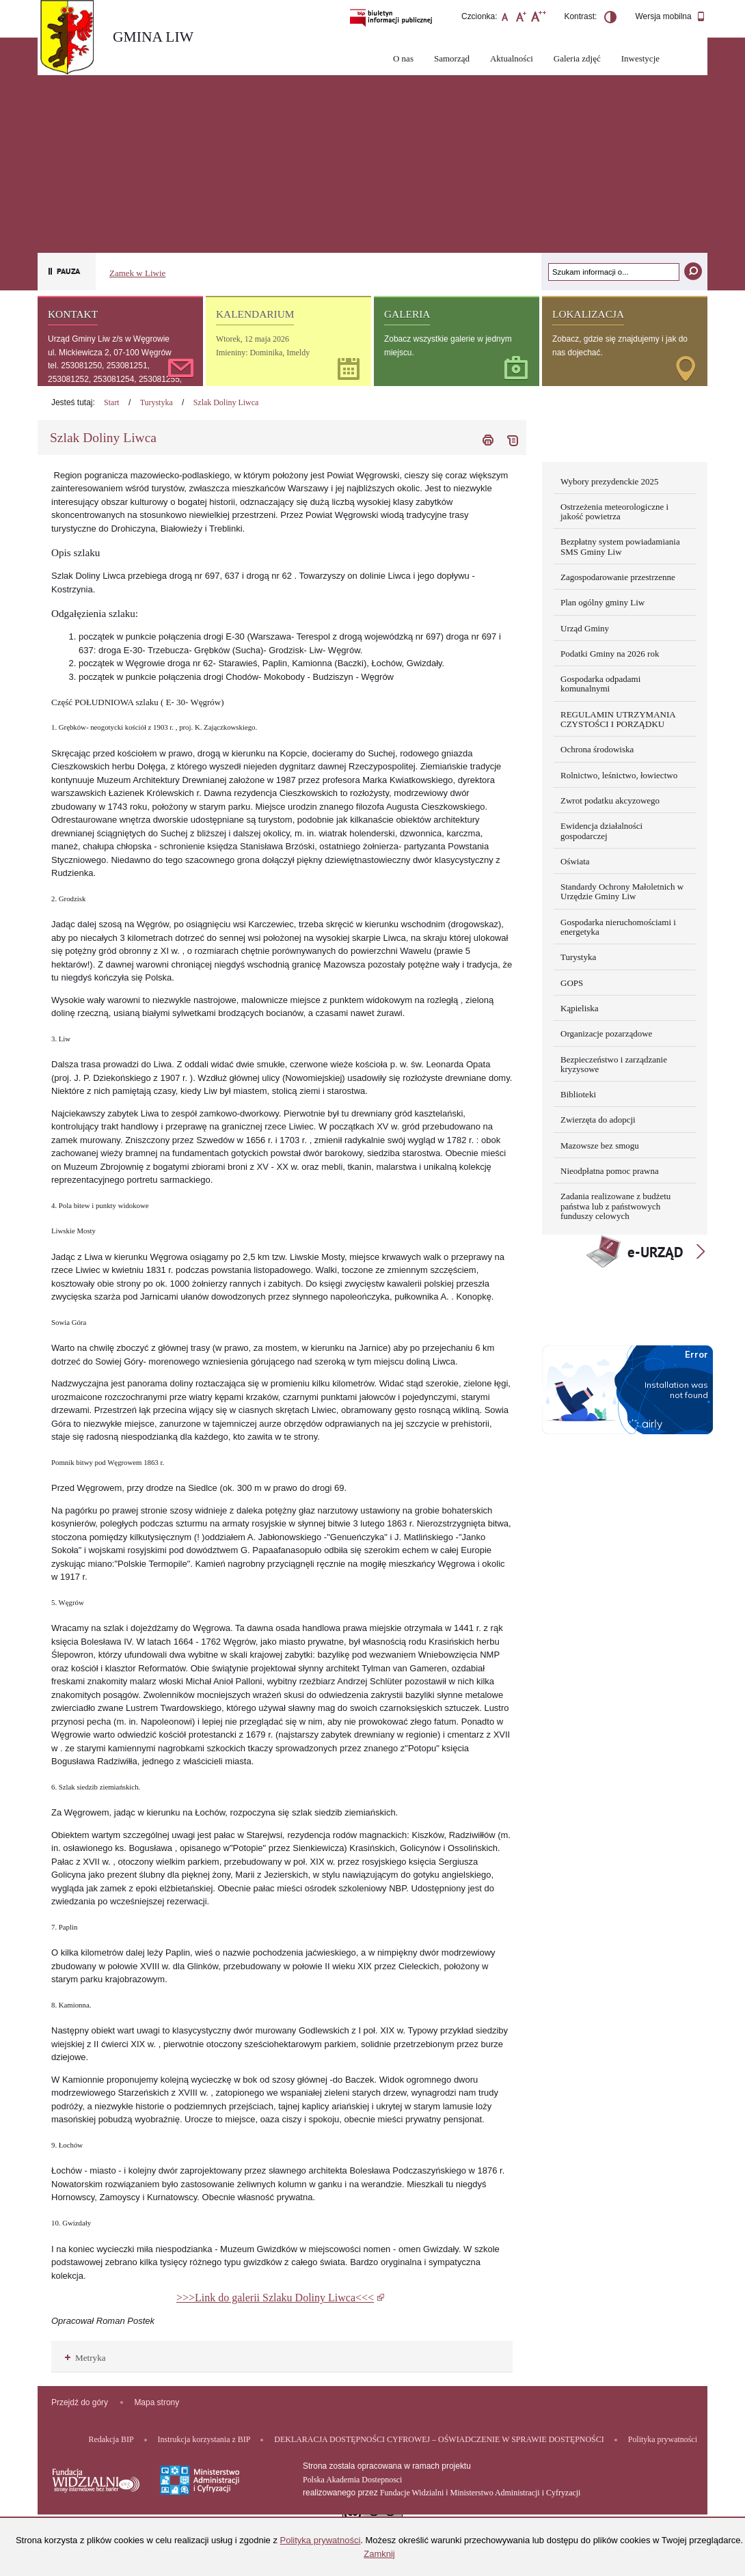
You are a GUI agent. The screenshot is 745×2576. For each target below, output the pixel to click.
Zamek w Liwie (137, 273)
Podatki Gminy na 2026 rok (609, 653)
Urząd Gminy (584, 628)
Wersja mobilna (670, 17)
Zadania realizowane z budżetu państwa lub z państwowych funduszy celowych (615, 1206)
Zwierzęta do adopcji (598, 1119)
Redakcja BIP (111, 2439)
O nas (403, 58)
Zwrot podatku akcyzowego (610, 800)
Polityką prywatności (320, 2540)
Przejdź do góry (79, 2402)
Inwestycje (640, 58)
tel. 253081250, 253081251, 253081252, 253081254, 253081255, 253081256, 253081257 (115, 379)
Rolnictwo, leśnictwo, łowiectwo (618, 775)
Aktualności (511, 58)
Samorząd (452, 58)
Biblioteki (578, 1094)
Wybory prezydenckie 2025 (609, 481)
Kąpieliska (579, 1008)
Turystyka (156, 402)
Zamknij (379, 2554)
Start (112, 402)
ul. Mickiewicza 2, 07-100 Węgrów (110, 352)
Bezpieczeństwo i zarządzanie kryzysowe (613, 1064)
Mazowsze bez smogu (599, 1145)
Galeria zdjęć (577, 58)
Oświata (575, 861)
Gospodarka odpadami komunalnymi (600, 684)
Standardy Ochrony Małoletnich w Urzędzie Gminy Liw (621, 891)
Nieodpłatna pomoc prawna (609, 1171)
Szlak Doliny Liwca (226, 402)
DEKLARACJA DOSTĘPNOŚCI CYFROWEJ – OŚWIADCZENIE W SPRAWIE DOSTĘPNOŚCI (439, 2439)
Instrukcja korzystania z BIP (204, 2439)
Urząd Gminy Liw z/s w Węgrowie (109, 339)
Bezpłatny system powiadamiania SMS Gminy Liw (620, 546)
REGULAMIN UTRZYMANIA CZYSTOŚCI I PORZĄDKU (618, 719)
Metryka (85, 2358)
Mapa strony (156, 2402)
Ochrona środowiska (597, 749)
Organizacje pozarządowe (606, 1033)
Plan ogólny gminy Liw (602, 602)
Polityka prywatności (662, 2439)
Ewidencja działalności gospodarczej (601, 830)
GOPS (571, 983)
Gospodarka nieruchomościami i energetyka (618, 927)
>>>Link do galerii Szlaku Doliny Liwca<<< (275, 2297)
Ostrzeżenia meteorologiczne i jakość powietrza (614, 511)
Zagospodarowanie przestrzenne (617, 577)
